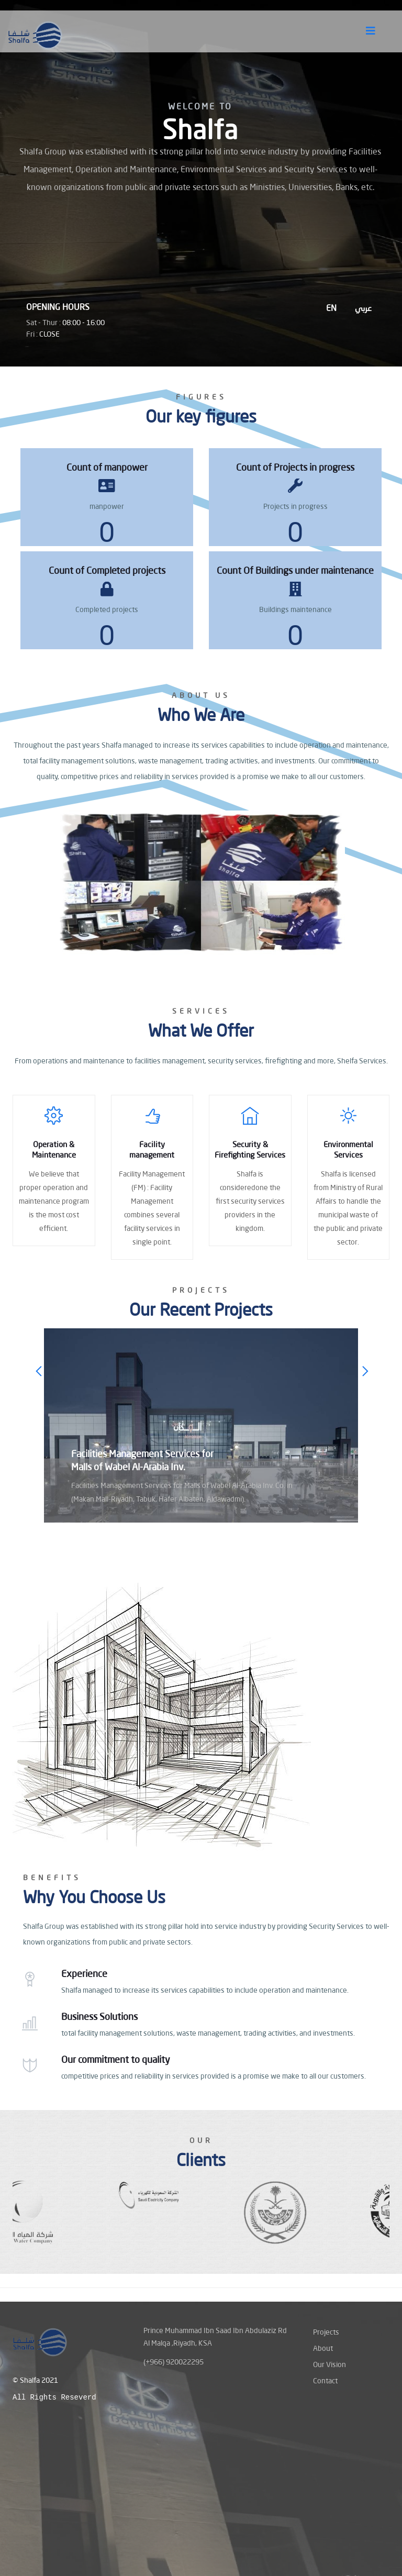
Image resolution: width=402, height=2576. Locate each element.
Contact (325, 2380)
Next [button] (363, 1372)
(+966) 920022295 (173, 2361)
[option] (201, 1425)
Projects (326, 2331)
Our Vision (329, 2364)
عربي (363, 308)
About (323, 2348)
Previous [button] (37, 1372)
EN (331, 308)
